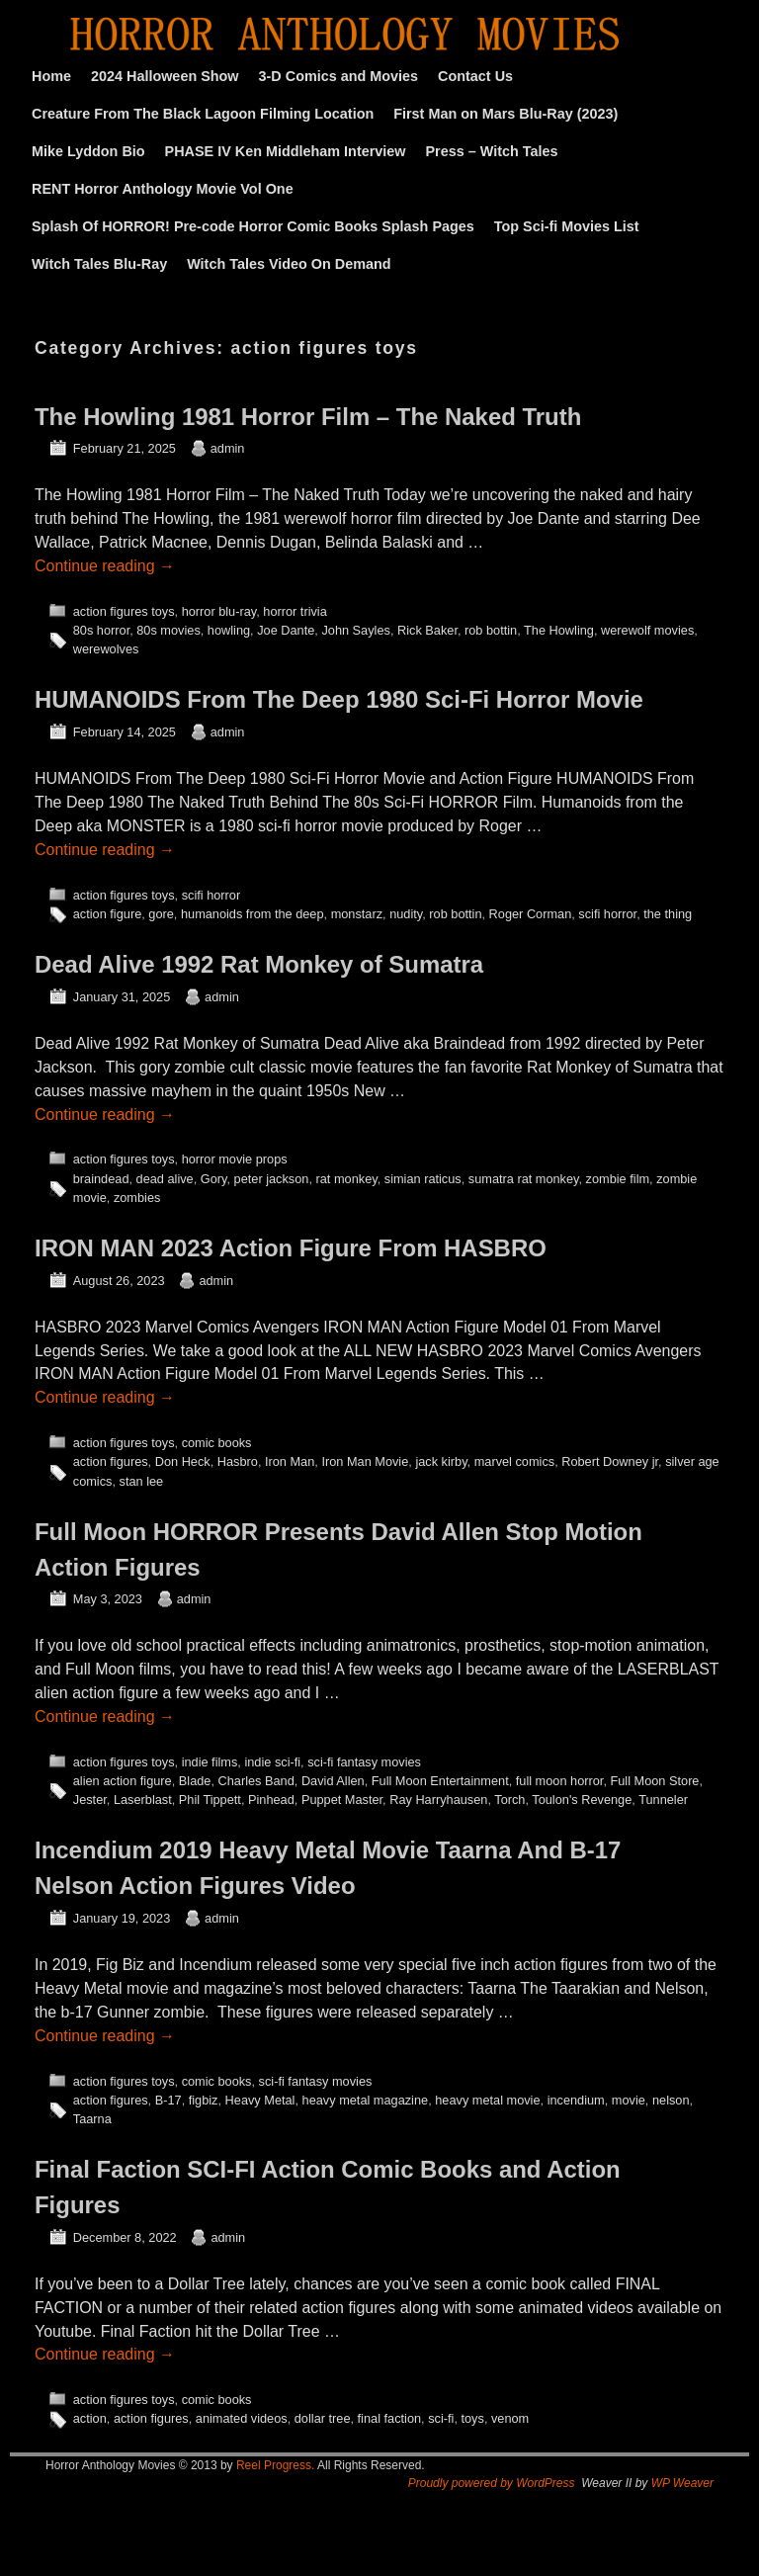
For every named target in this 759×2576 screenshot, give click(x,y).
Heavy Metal (260, 2100)
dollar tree (323, 2418)
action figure (107, 913)
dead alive (165, 1178)
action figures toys (124, 611)
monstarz (356, 913)
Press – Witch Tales (492, 151)
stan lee (142, 1481)
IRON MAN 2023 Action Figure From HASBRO (291, 1248)
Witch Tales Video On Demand (288, 264)
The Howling (559, 630)
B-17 (168, 2100)
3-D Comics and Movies (339, 76)
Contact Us (475, 76)
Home (51, 76)
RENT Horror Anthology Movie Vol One (163, 189)
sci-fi (441, 2418)
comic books (217, 1442)
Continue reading (105, 566)
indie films (210, 1762)
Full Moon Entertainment (440, 1780)
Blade (195, 1780)
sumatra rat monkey (523, 1178)
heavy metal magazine (365, 2100)
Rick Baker (427, 630)
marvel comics (514, 1461)
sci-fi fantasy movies (364, 1762)
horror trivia (294, 611)
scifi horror (211, 895)
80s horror (101, 630)
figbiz (203, 2100)
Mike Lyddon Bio (88, 151)
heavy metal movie (487, 2100)
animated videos (242, 2418)
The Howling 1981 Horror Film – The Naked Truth (308, 416)
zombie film (617, 1178)
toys (472, 2418)
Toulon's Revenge (582, 1799)
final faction (390, 2418)
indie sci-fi (272, 1762)
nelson (671, 2100)
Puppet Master (341, 1799)
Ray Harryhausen (438, 1799)
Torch (509, 1799)
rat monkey (347, 1178)
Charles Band (256, 1780)
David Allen (333, 1780)
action (90, 2418)
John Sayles (355, 630)
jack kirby (440, 1461)
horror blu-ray (219, 611)
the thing (667, 913)
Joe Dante (285, 630)
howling (229, 630)
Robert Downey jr (609, 1461)
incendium (576, 2100)
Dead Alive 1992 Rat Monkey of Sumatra (259, 964)
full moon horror (560, 1780)
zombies (137, 1197)
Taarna (92, 2118)
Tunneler (663, 1799)
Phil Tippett (210, 1799)
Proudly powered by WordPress (491, 2483)
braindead (101, 1178)
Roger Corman (530, 913)
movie (628, 2100)
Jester (90, 1799)
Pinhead (271, 1799)
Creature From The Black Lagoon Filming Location (203, 114)
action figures (110, 1461)
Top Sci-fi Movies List (566, 226)
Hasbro (237, 1461)
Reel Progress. (275, 2465)
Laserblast (143, 1799)
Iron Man (289, 1461)
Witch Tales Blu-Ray (99, 264)
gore (161, 913)
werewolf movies (647, 630)
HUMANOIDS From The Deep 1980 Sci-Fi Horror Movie (339, 699)
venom (510, 2418)
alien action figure (122, 1780)
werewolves (106, 649)
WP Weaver (682, 2483)
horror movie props (235, 1159)
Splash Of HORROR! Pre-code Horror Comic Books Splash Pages (253, 226)
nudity (405, 913)
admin (228, 448)
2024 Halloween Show (165, 76)
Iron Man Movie (364, 1461)
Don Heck (183, 1461)
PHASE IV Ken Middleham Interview (285, 151)
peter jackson (271, 1178)
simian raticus (423, 1178)
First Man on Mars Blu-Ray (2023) (505, 114)
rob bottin (490, 630)
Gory (214, 1178)
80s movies (168, 630)
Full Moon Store (654, 1780)
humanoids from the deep (252, 913)
